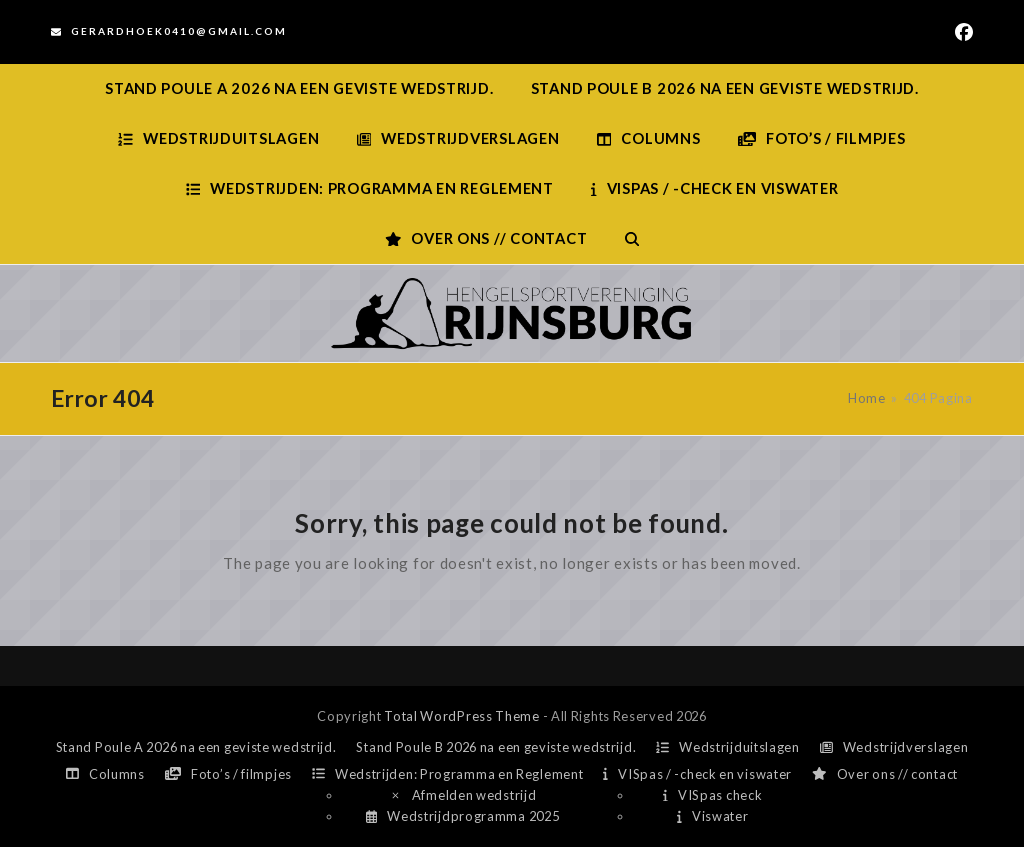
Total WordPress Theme (462, 716)
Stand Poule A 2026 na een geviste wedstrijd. (196, 747)
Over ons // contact (885, 774)
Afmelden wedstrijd (463, 795)
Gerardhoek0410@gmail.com (179, 31)
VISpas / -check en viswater (697, 774)
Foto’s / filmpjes (228, 774)
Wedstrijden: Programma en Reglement (447, 774)
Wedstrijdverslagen (894, 747)
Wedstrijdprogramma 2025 (462, 816)
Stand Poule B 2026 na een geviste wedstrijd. (496, 747)
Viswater (712, 816)
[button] (632, 239)
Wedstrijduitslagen (728, 747)
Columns (105, 774)
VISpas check (712, 795)
